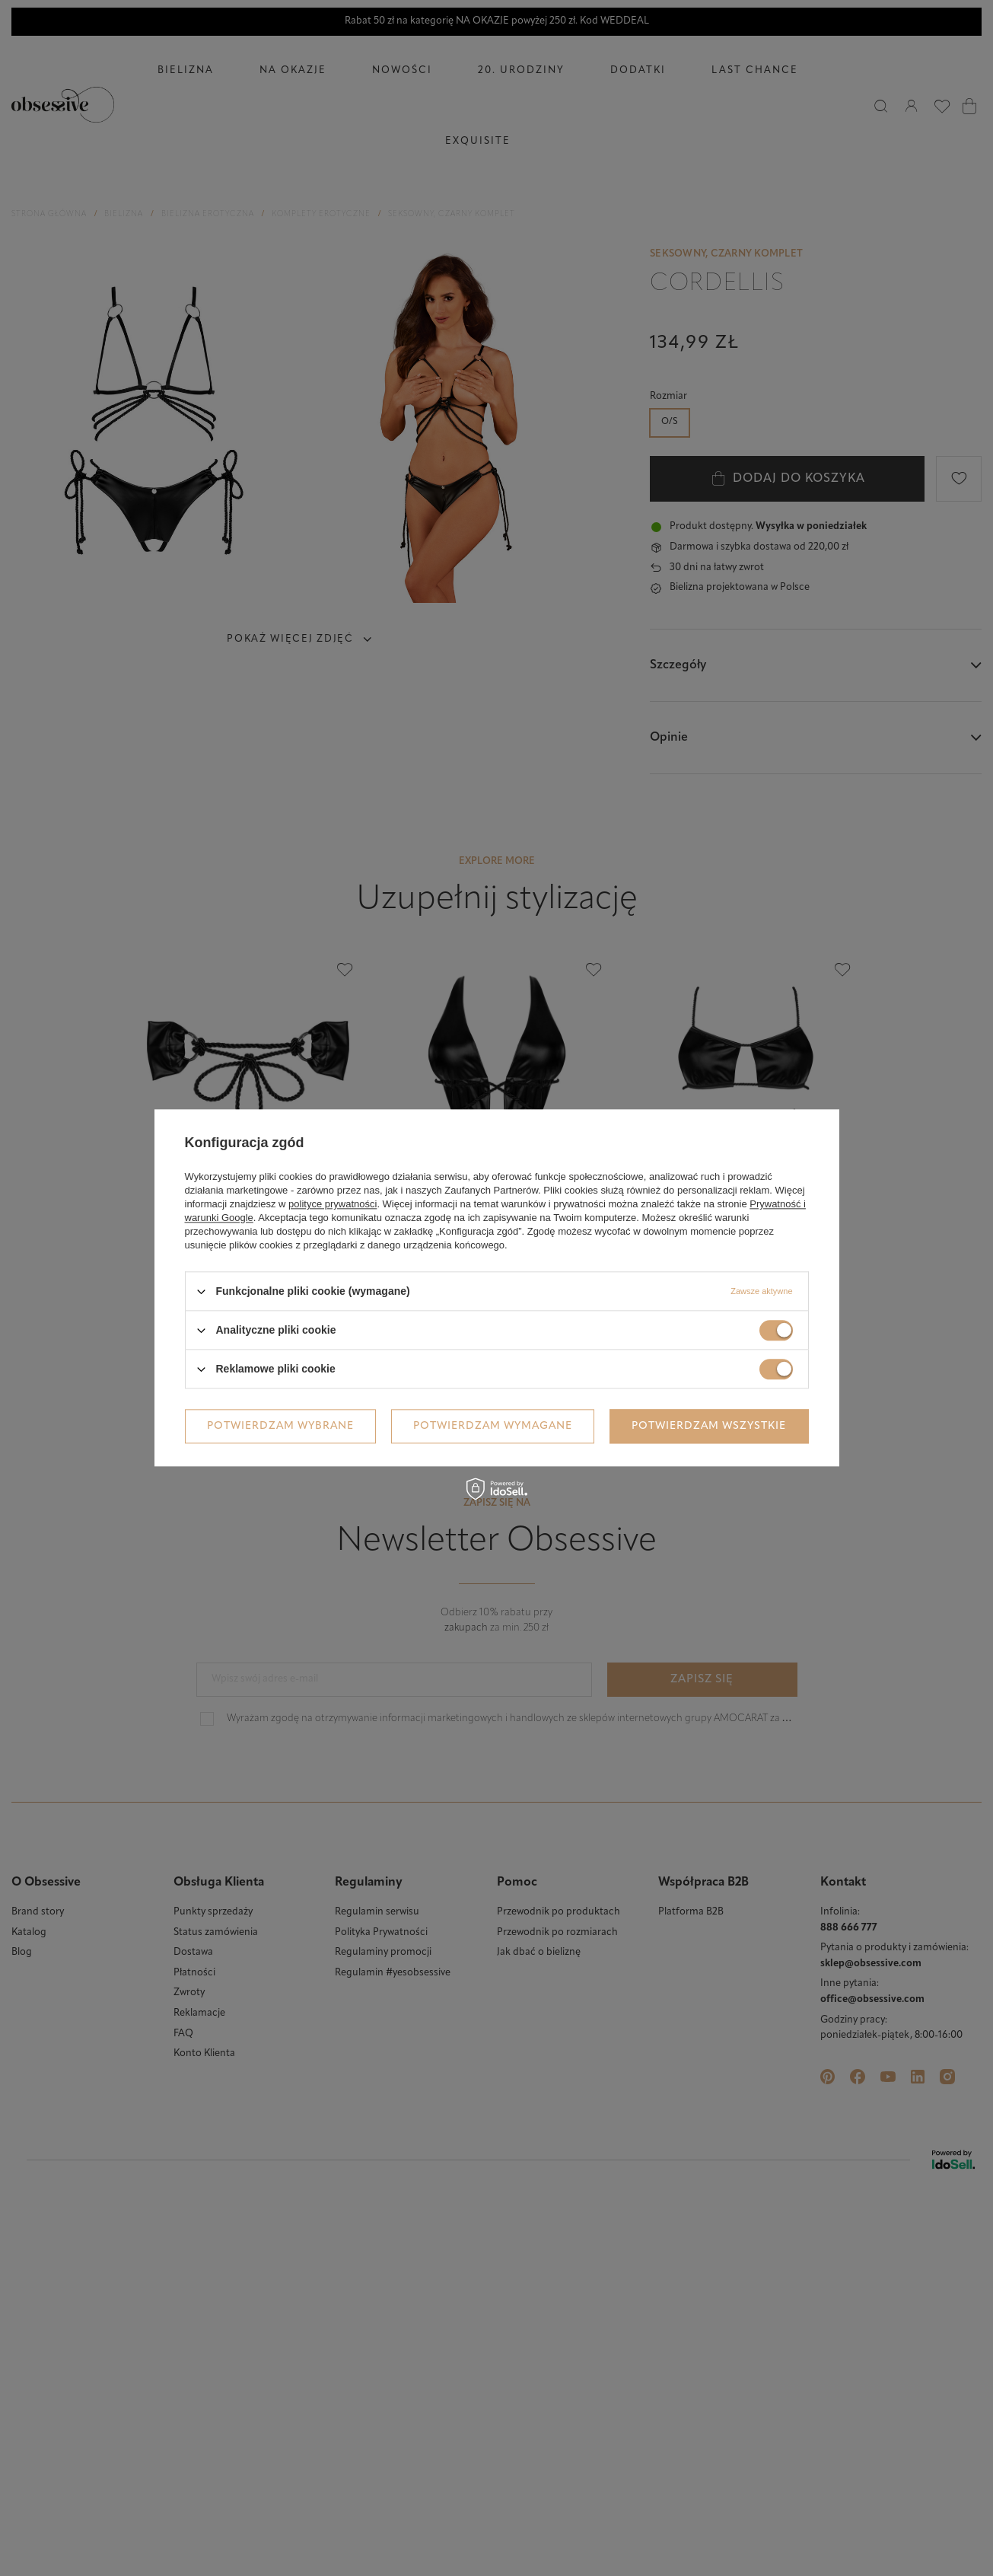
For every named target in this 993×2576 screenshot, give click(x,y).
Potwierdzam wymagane (492, 1426)
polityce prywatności (332, 1204)
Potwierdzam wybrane (280, 1426)
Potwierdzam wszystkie (709, 1426)
